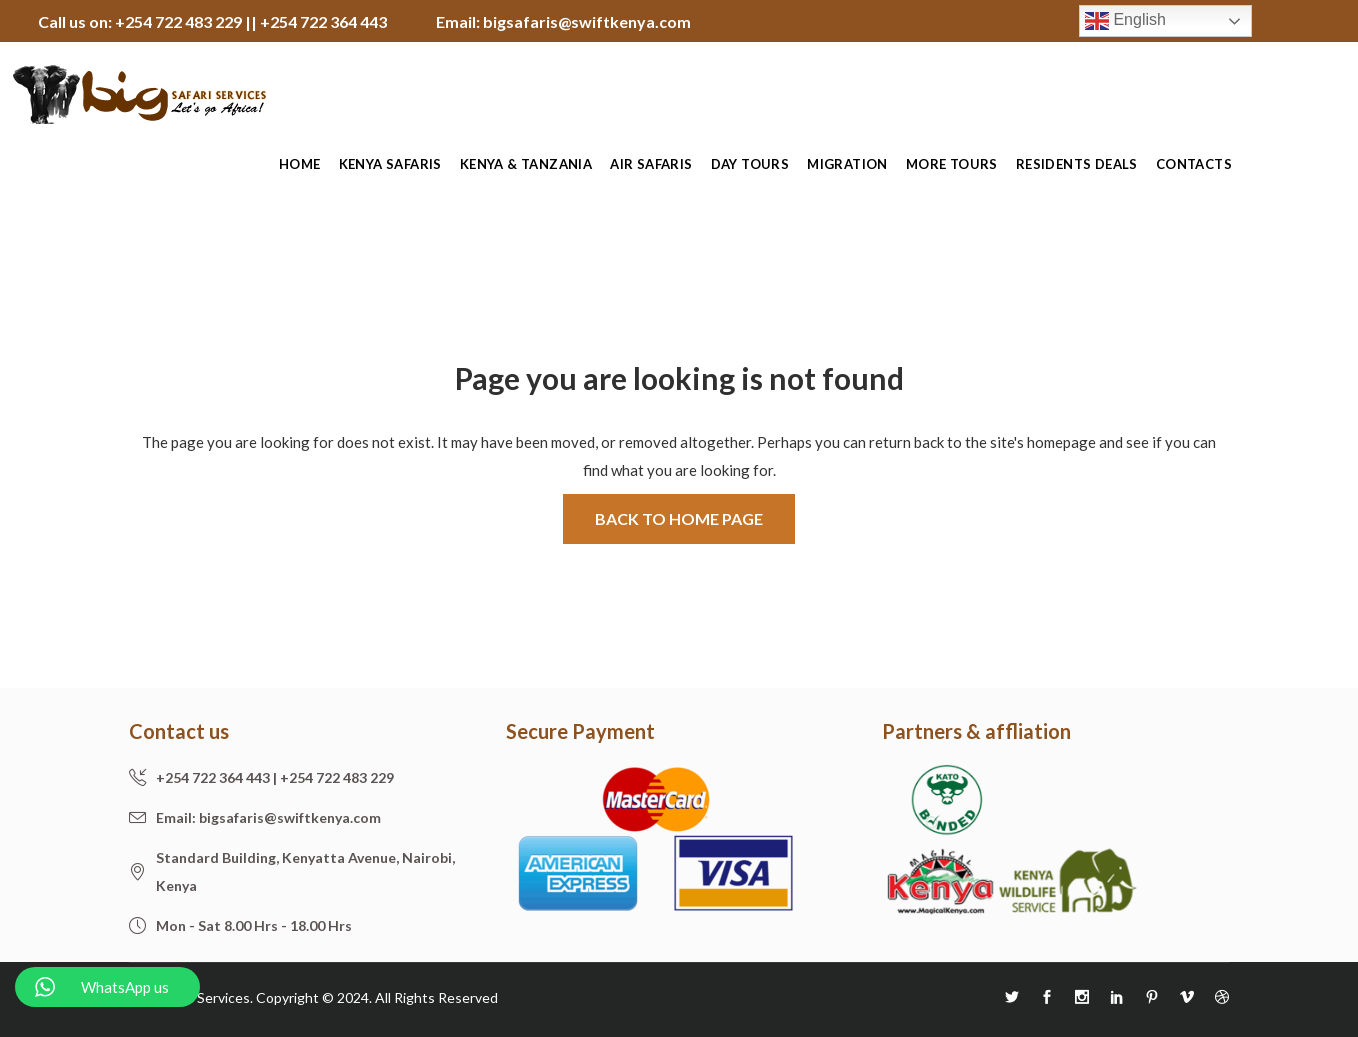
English (1125, 21)
